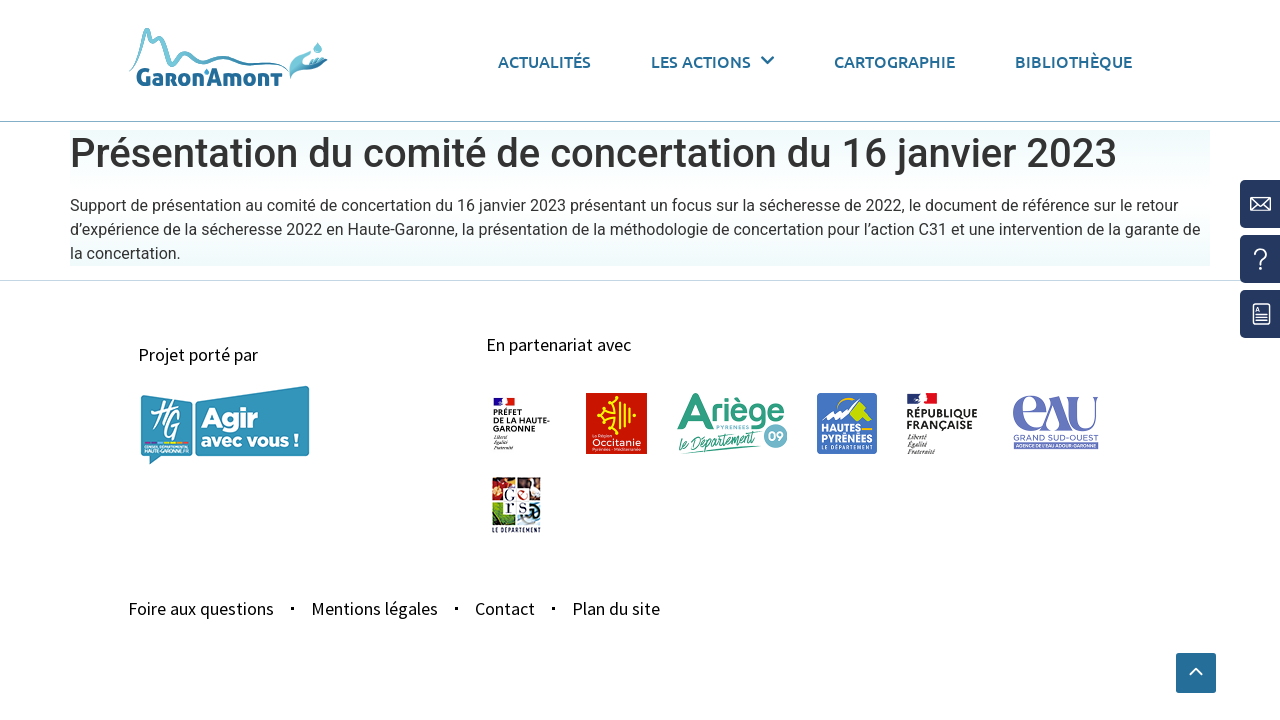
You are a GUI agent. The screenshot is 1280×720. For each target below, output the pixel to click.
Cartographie (894, 61)
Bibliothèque (1073, 61)
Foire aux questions (201, 608)
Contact (505, 608)
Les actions (712, 60)
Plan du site (616, 608)
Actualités (544, 61)
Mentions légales (374, 608)
